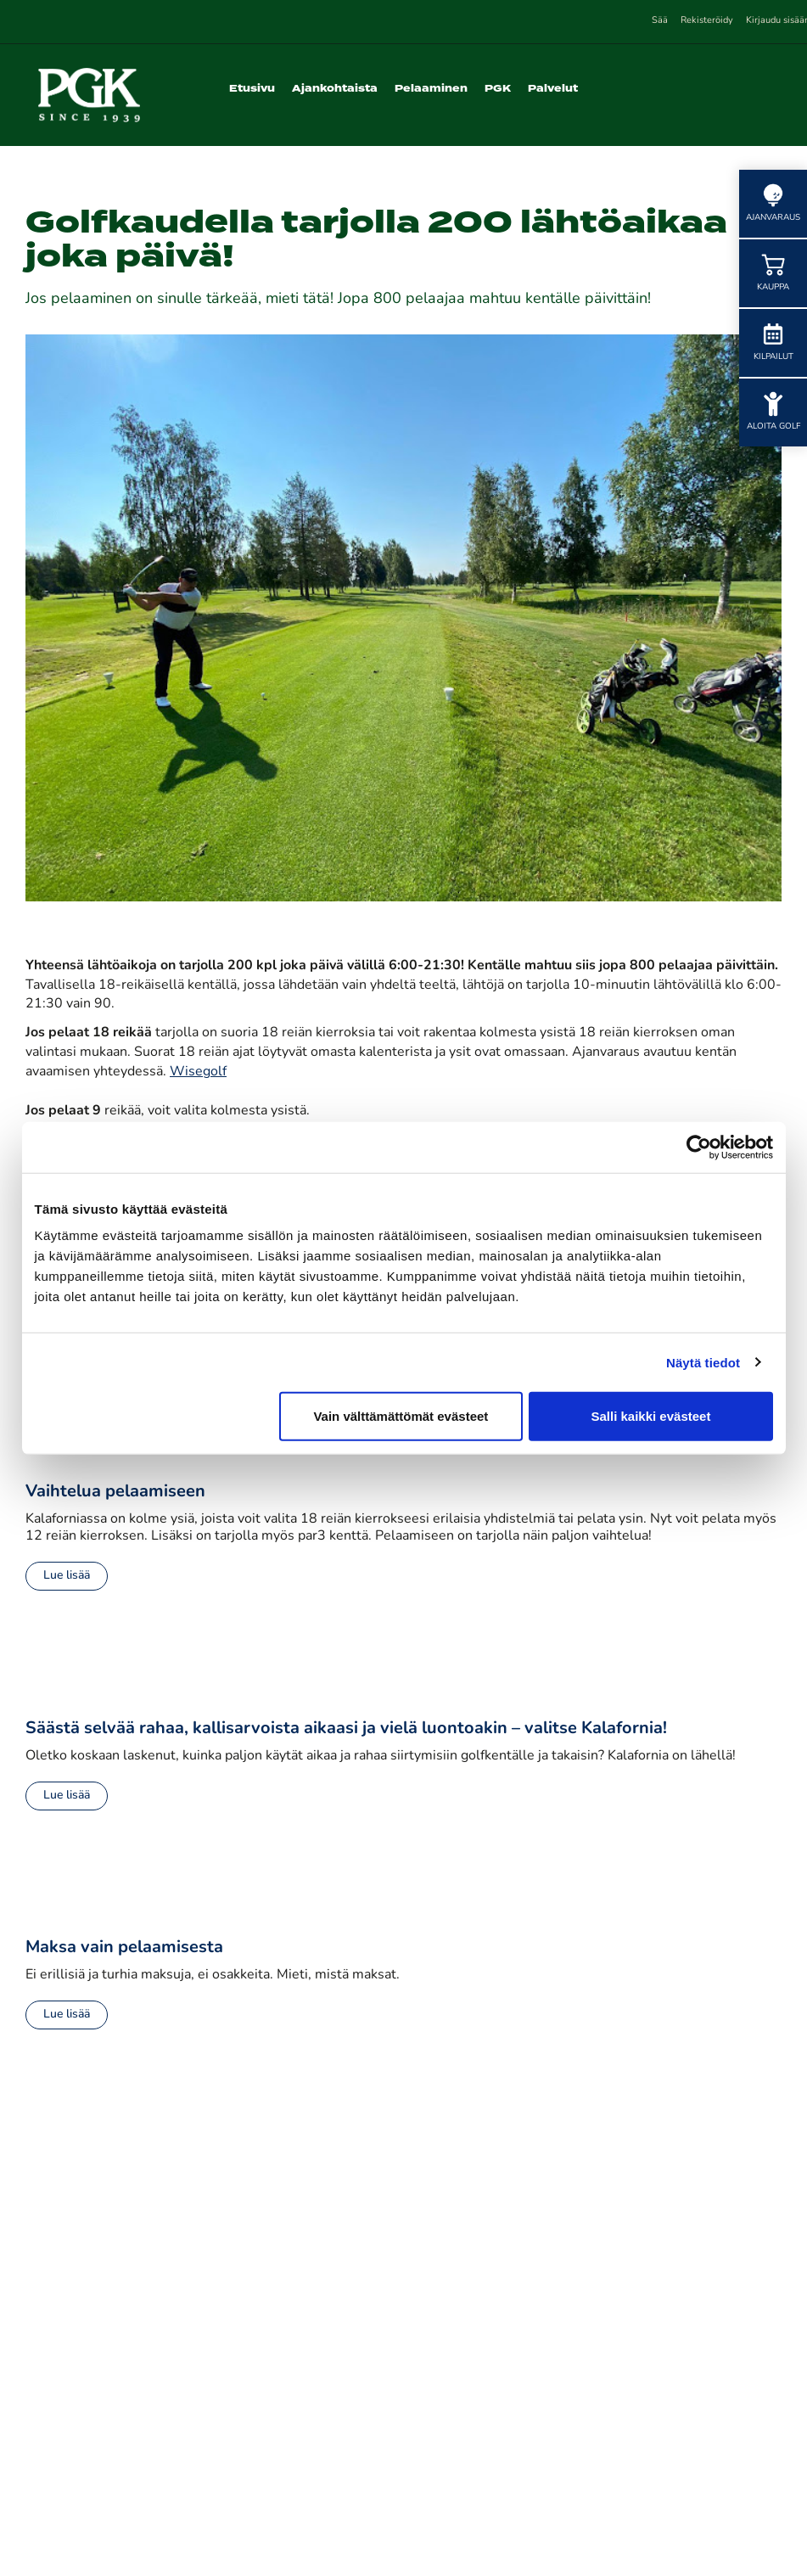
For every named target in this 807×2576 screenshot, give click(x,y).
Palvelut (553, 88)
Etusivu (252, 88)
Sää (660, 20)
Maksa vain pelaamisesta (124, 1947)
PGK (498, 88)
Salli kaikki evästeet (650, 1416)
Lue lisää (66, 1575)
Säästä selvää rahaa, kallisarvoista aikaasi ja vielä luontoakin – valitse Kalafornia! (346, 1728)
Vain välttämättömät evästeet (400, 1416)
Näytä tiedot (703, 1362)
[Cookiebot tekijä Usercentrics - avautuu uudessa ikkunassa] (699, 1146)
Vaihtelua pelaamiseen (115, 1492)
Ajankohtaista (335, 88)
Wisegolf (198, 1072)
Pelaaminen (431, 88)
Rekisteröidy (707, 20)
